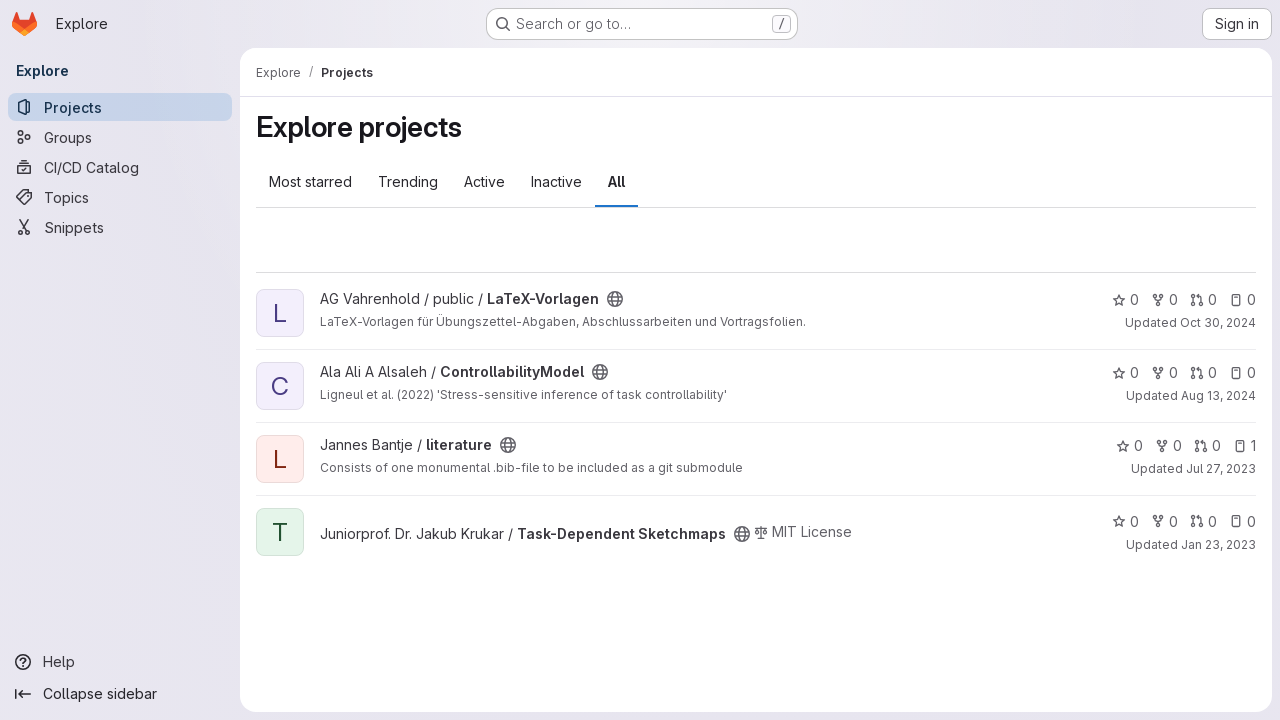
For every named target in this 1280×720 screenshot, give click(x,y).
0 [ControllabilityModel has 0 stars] (1125, 372)
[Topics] (120, 197)
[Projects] (120, 107)
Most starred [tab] (310, 181)
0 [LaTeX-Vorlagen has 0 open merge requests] (1203, 299)
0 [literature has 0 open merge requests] (1207, 445)
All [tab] (616, 181)
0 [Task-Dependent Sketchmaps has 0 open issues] (1242, 521)
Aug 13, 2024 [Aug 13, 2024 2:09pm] (1218, 395)
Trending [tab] (408, 181)
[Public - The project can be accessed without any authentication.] (615, 299)
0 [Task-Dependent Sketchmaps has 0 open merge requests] (1203, 521)
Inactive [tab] (556, 181)
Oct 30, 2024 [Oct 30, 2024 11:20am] (1218, 322)
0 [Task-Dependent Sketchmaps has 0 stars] (1125, 521)
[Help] (120, 662)
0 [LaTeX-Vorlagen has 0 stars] (1125, 299)
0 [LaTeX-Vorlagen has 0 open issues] (1242, 299)
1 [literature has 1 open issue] (1244, 445)
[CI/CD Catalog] (120, 167)
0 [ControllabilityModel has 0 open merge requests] (1203, 372)
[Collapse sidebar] (120, 694)
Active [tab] (484, 181)
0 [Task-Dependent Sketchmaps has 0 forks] (1164, 521)
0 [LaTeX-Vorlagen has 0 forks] (1164, 299)
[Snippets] (120, 227)
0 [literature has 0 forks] (1168, 445)
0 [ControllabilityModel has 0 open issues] (1242, 372)
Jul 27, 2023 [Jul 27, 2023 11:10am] (1221, 468)
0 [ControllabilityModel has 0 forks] (1164, 372)
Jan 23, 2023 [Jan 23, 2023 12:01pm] (1218, 544)
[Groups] (120, 137)
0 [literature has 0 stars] (1129, 445)
